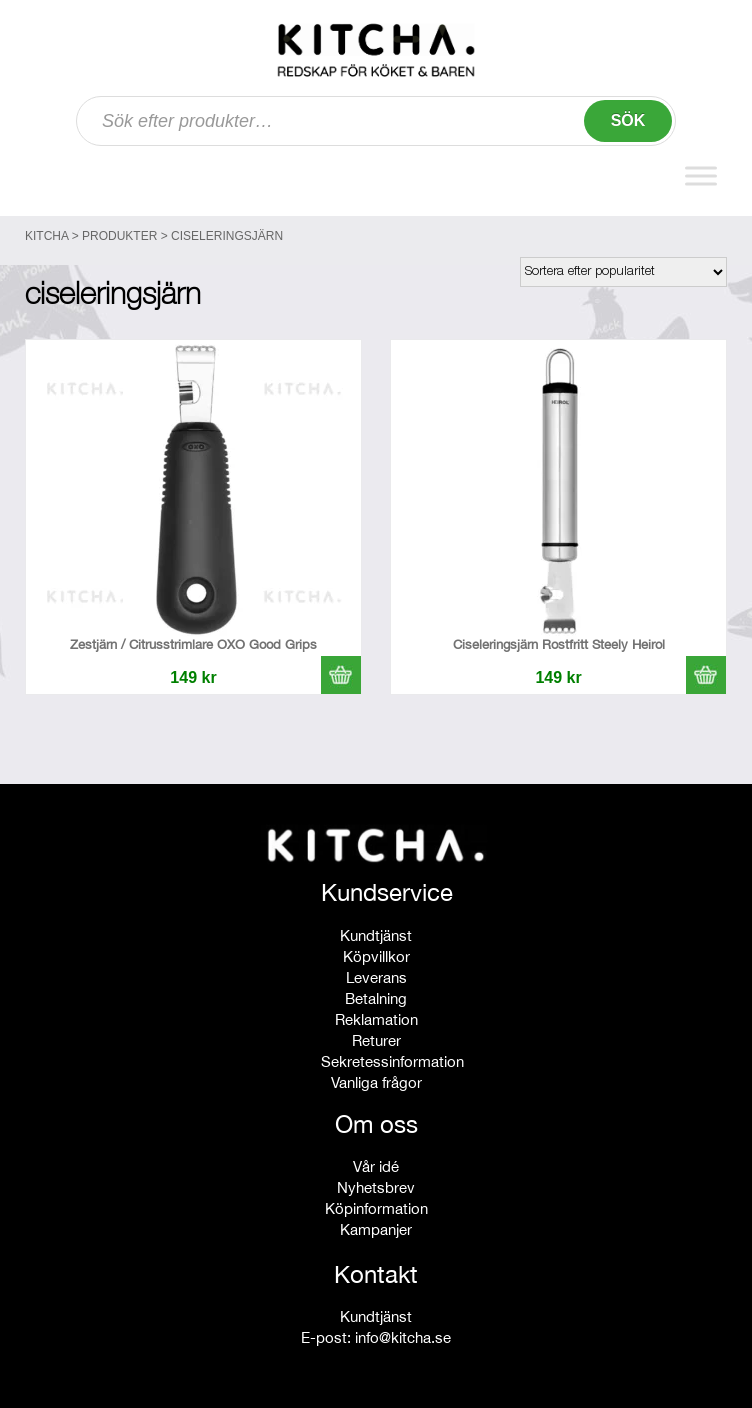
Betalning (376, 998)
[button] (341, 675)
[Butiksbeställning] (623, 272)
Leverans (376, 977)
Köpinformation (376, 1208)
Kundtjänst (376, 935)
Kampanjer (376, 1229)
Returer (376, 1040)
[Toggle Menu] (701, 176)
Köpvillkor (376, 956)
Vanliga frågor (376, 1082)
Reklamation (376, 1019)
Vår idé (376, 1166)
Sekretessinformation (392, 1061)
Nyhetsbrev (376, 1187)
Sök (628, 120)
